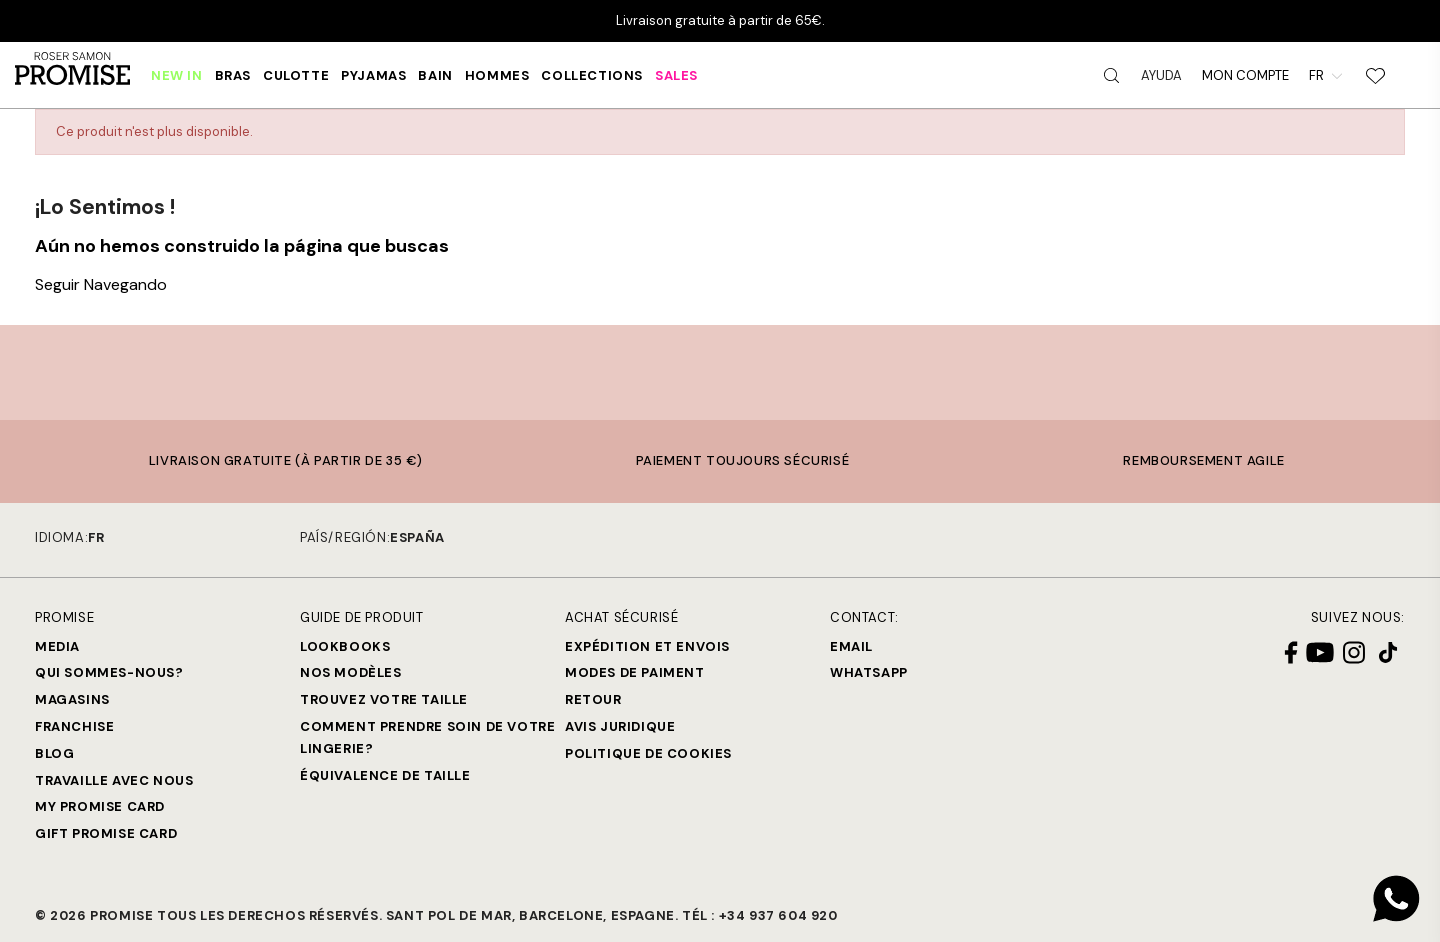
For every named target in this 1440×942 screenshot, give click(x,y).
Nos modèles (351, 672)
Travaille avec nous (114, 780)
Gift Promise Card (106, 833)
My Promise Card (100, 806)
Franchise (74, 726)
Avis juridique (620, 726)
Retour (593, 699)
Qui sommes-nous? (109, 672)
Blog (54, 753)
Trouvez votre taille (384, 699)
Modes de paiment (635, 672)
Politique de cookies (648, 753)
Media (57, 646)
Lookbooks (345, 646)
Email (851, 646)
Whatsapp (869, 672)
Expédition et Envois (647, 646)
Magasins (72, 699)
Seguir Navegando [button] (101, 284)
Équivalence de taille (385, 775)
